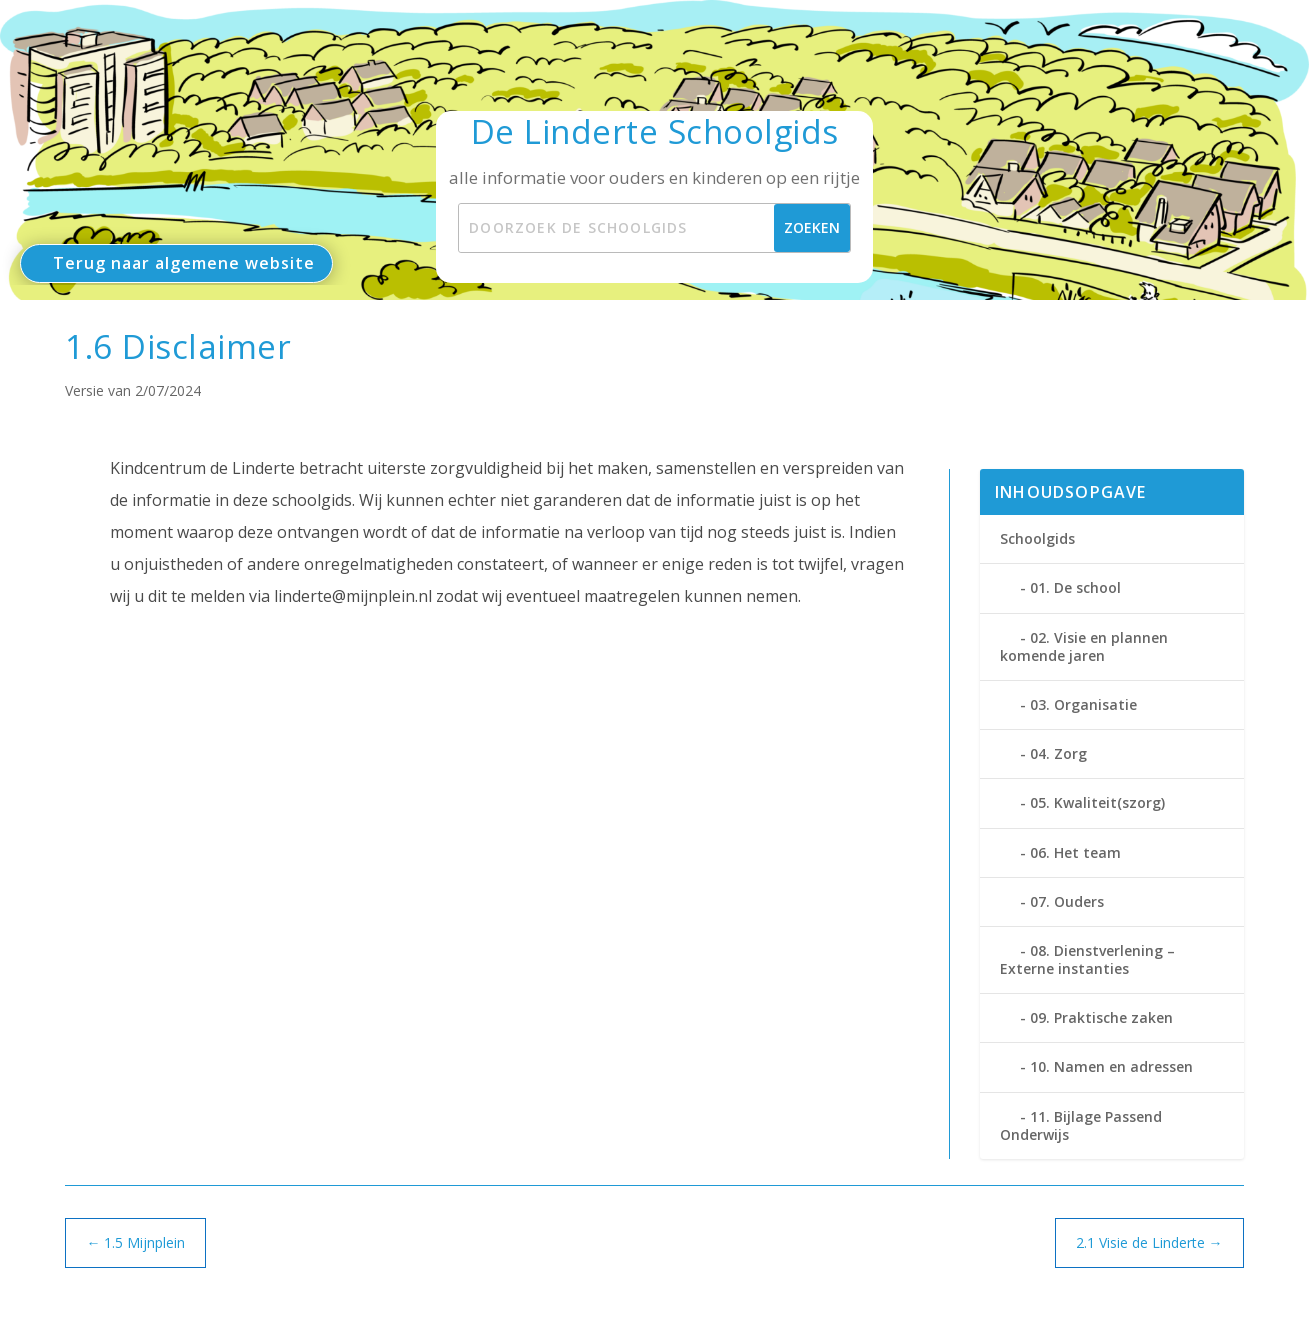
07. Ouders (1067, 901)
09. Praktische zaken (1101, 1017)
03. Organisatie (1083, 704)
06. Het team (1075, 852)
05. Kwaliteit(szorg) (1097, 802)
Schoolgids (1037, 538)
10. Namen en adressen (1111, 1066)
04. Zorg (1058, 753)
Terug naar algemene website (184, 263)
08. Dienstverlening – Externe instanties (1087, 959)
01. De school (1075, 587)
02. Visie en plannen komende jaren (1084, 646)
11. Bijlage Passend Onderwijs (1081, 1125)
